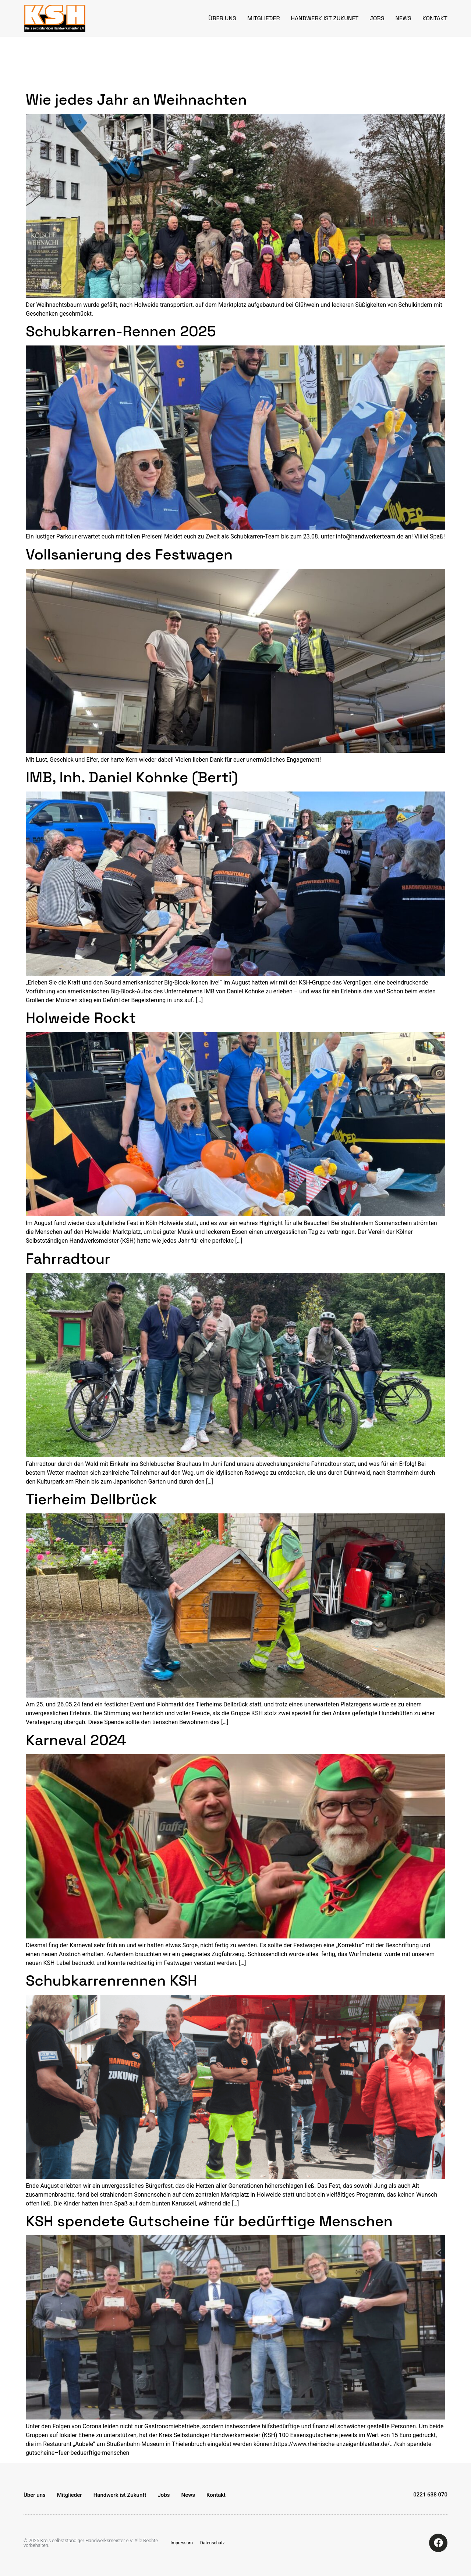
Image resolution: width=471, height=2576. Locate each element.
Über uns (222, 18)
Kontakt (434, 18)
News (403, 18)
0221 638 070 (430, 2494)
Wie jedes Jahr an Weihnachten (136, 99)
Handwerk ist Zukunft (325, 18)
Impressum (182, 2542)
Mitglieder (263, 18)
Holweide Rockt (81, 1017)
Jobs (377, 18)
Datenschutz (212, 2542)
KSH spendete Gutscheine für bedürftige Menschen (209, 2221)
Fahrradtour (68, 1258)
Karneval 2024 (76, 1740)
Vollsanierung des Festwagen (129, 554)
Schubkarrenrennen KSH (111, 1980)
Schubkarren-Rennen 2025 (121, 331)
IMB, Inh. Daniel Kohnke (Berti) (132, 777)
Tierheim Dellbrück (91, 1499)
